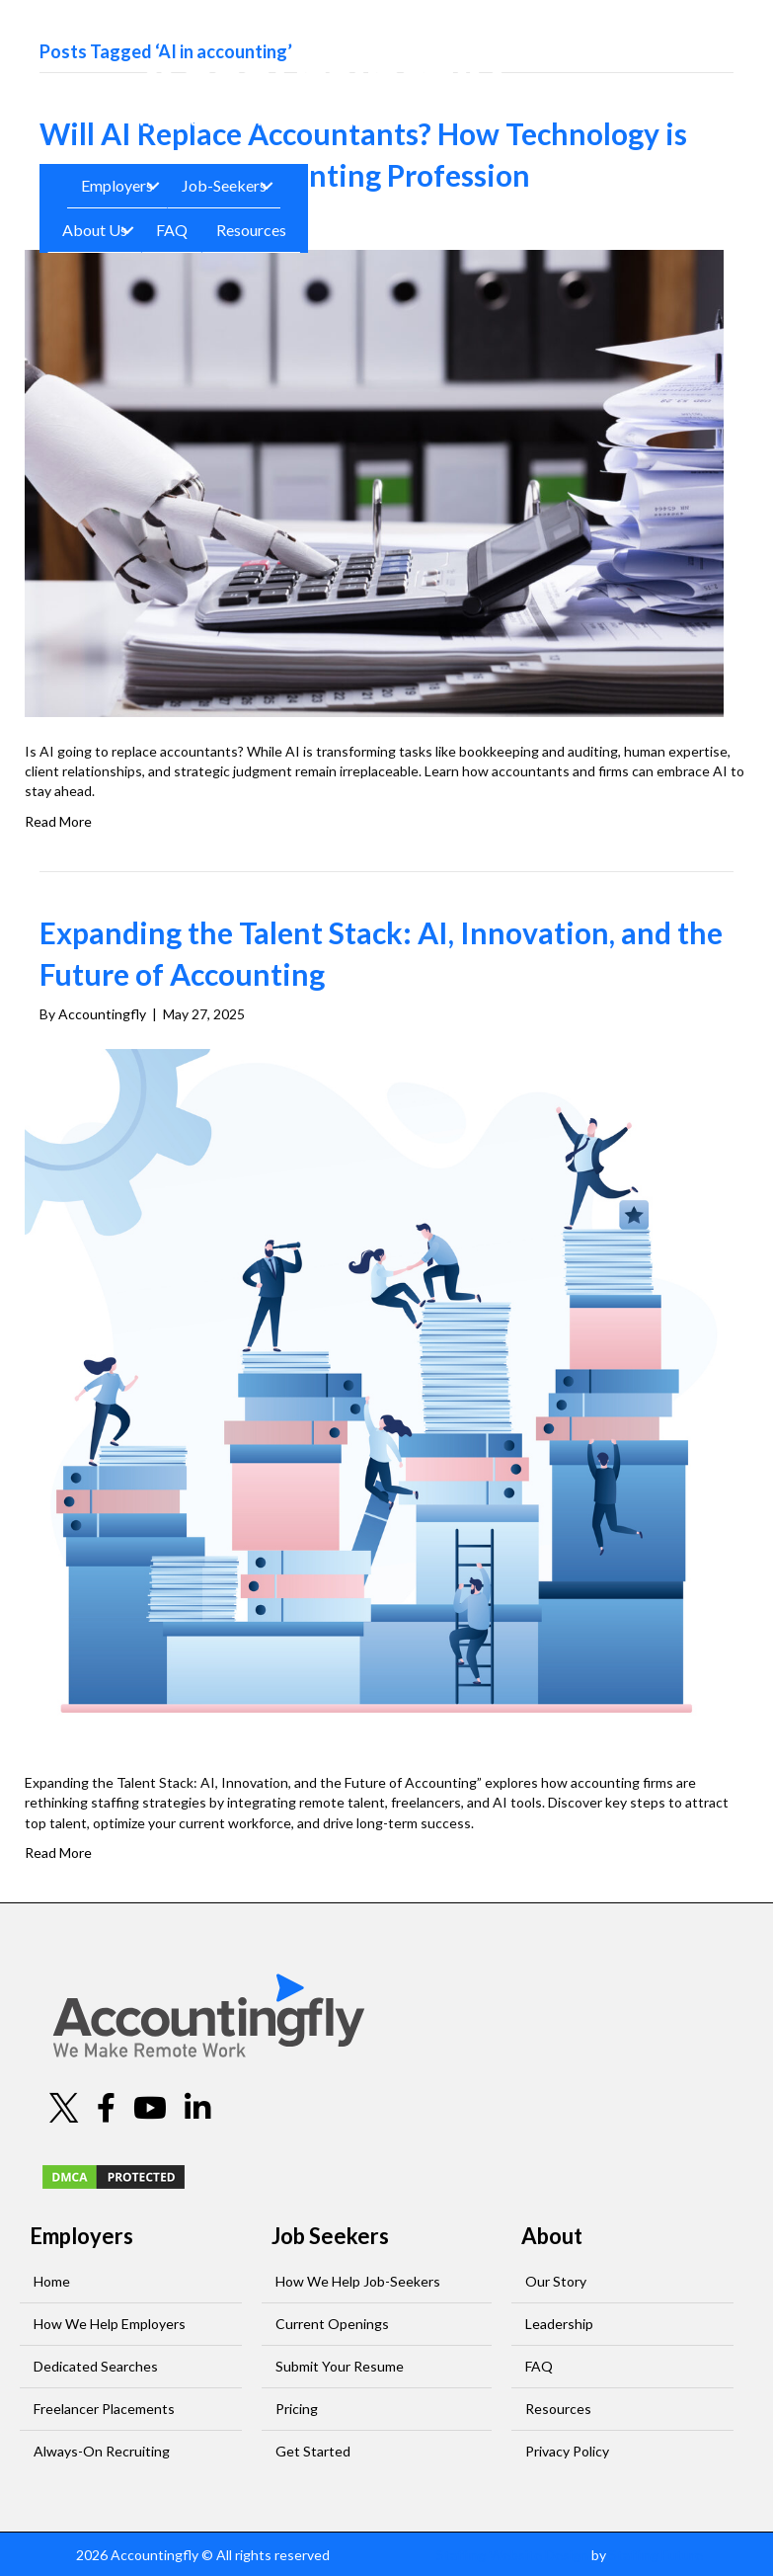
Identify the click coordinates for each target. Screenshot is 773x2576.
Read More (58, 821)
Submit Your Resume (339, 2366)
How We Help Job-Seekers (357, 2281)
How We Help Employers (110, 2323)
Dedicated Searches (96, 2366)
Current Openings (332, 2323)
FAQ (172, 229)
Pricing (296, 2408)
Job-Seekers (224, 185)
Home (52, 2281)
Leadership (559, 2323)
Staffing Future (656, 2554)
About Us (94, 229)
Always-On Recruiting (102, 2451)
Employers (117, 185)
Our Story (555, 2281)
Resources (251, 229)
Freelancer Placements (104, 2408)
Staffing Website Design (512, 2554)
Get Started (312, 2451)
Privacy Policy (567, 2451)
